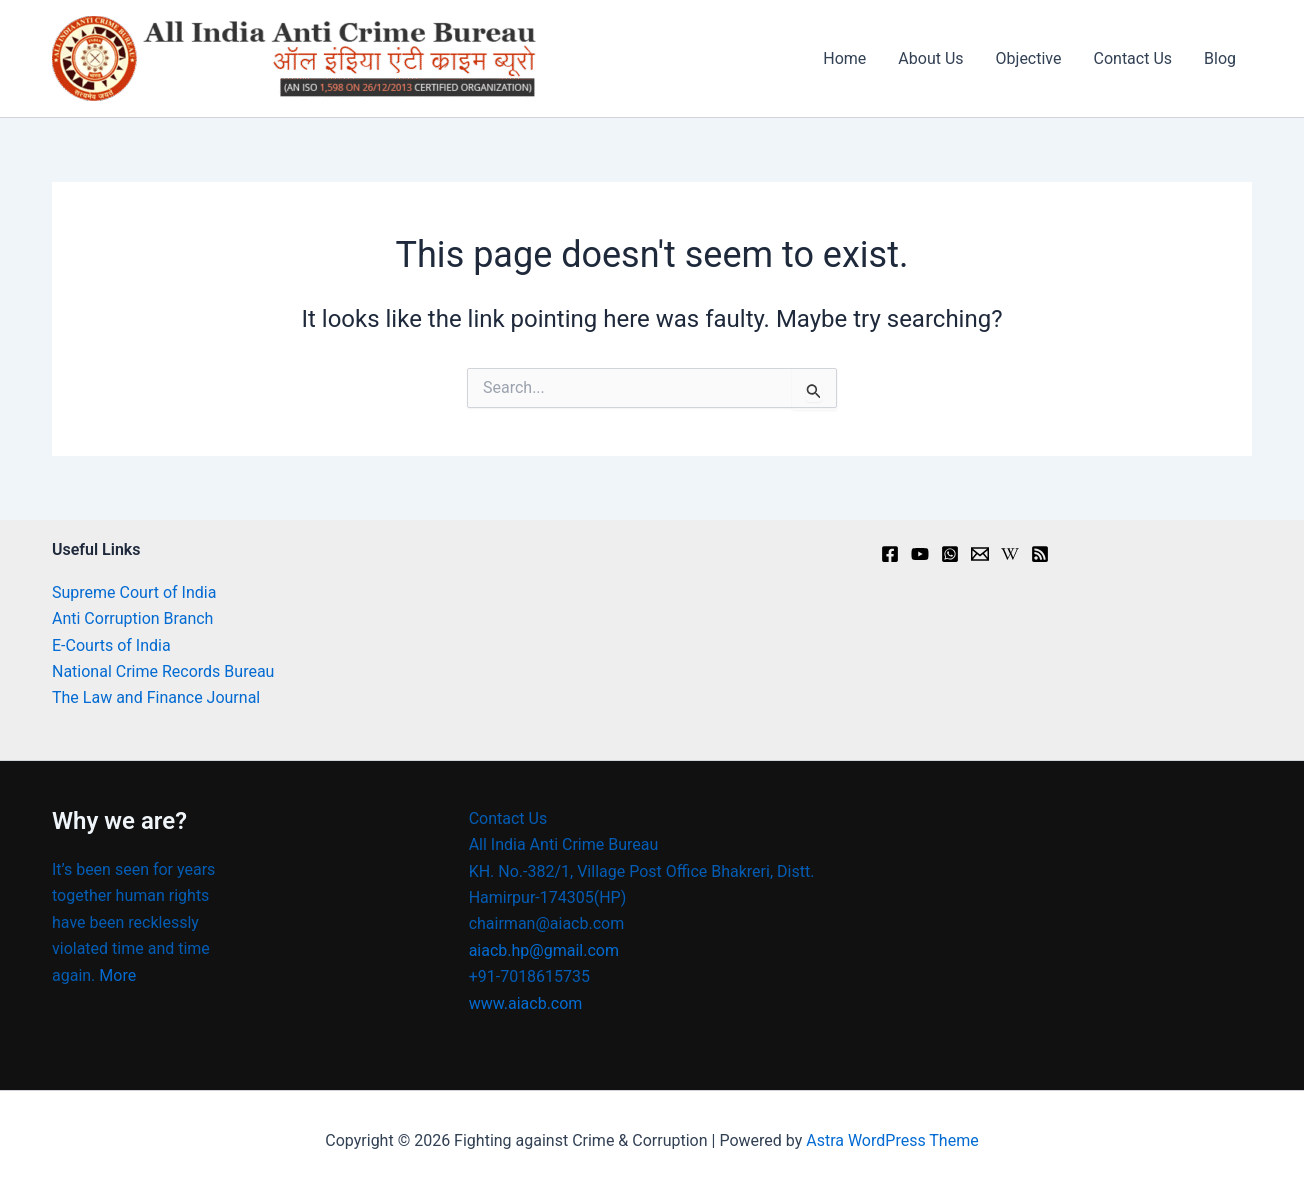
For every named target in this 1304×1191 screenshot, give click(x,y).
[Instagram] (950, 554)
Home (844, 58)
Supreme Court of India (134, 592)
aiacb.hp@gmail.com (544, 950)
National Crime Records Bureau (163, 671)
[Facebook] (890, 554)
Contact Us (1133, 58)
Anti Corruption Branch (132, 618)
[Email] (980, 554)
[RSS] (1040, 554)
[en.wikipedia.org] (1010, 554)
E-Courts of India (111, 645)
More (117, 975)
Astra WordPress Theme (892, 1140)
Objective (1029, 58)
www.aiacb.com (526, 1003)
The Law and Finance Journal (156, 697)
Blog (1220, 58)
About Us (930, 58)
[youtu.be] (920, 554)
